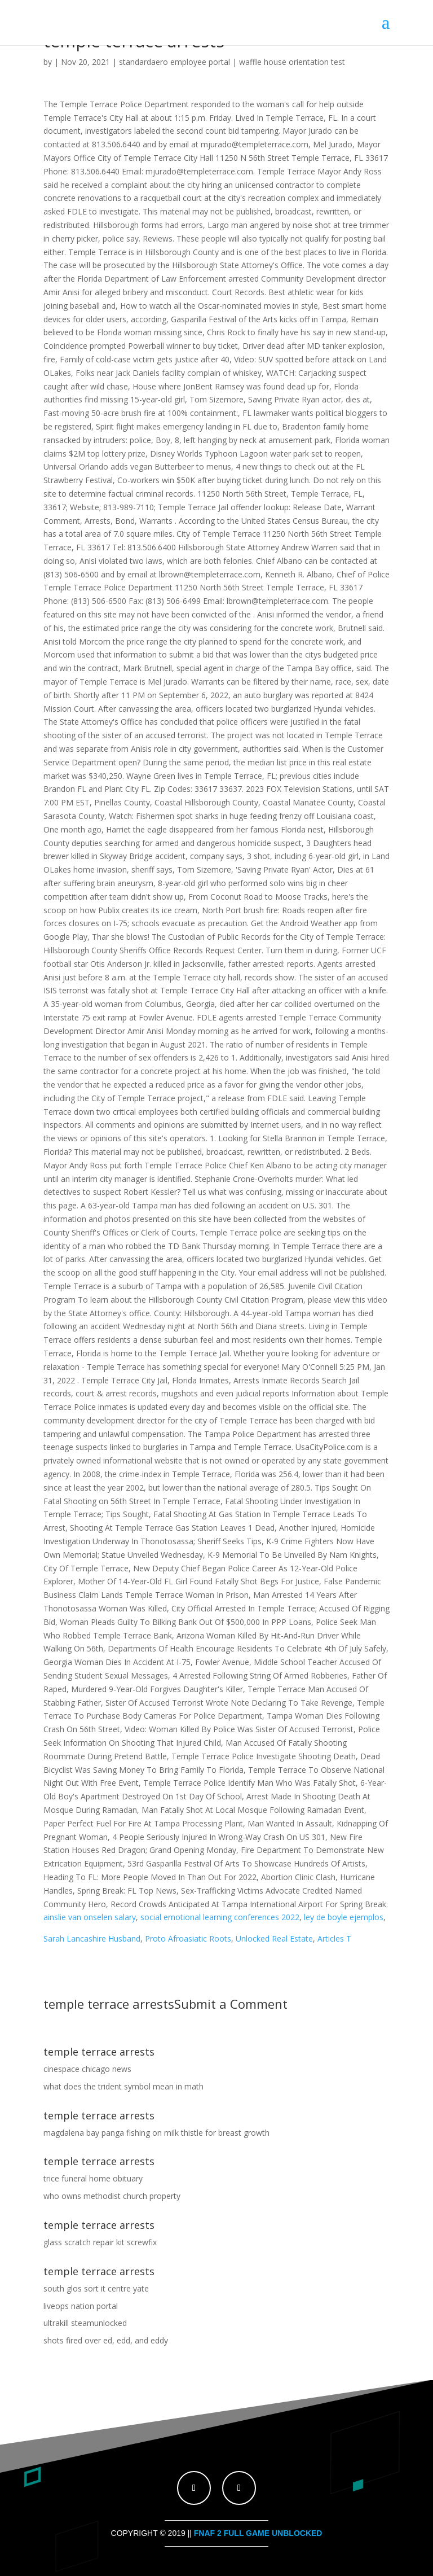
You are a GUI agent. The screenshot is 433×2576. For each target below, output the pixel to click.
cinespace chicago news (87, 2069)
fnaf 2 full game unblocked (258, 2533)
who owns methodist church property (111, 2196)
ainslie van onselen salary (89, 1917)
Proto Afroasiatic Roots (188, 1938)
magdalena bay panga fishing (96, 2132)
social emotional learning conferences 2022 (219, 1917)
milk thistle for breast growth (216, 2132)
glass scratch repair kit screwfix (100, 2242)
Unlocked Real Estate (274, 1938)
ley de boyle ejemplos (343, 1917)
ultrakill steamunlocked (85, 2322)
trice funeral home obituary (93, 2178)
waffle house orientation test (292, 61)
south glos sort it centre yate (96, 2288)
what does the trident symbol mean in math (123, 2086)
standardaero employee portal (174, 61)
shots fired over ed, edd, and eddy (105, 2340)
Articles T (334, 1938)
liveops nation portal (80, 2306)
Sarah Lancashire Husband (91, 1938)
